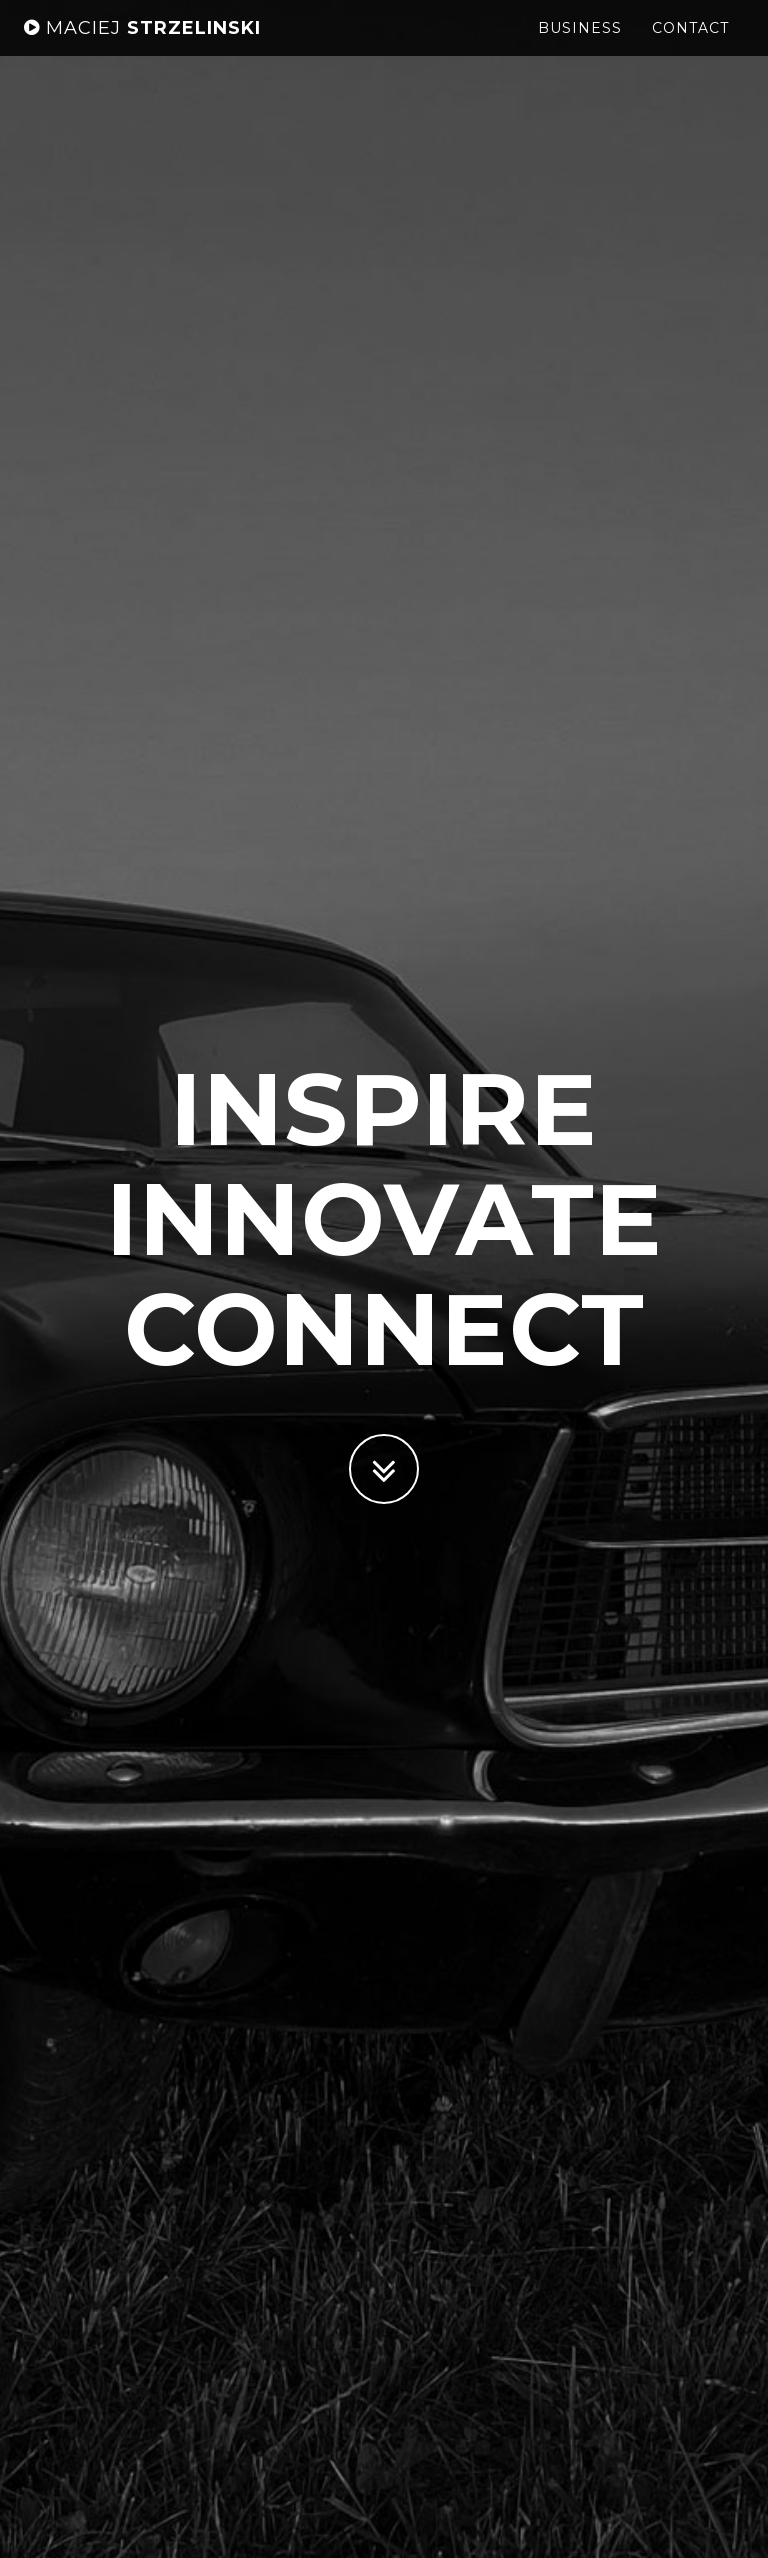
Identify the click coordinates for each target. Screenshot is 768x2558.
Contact (690, 45)
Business (580, 45)
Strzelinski (142, 45)
